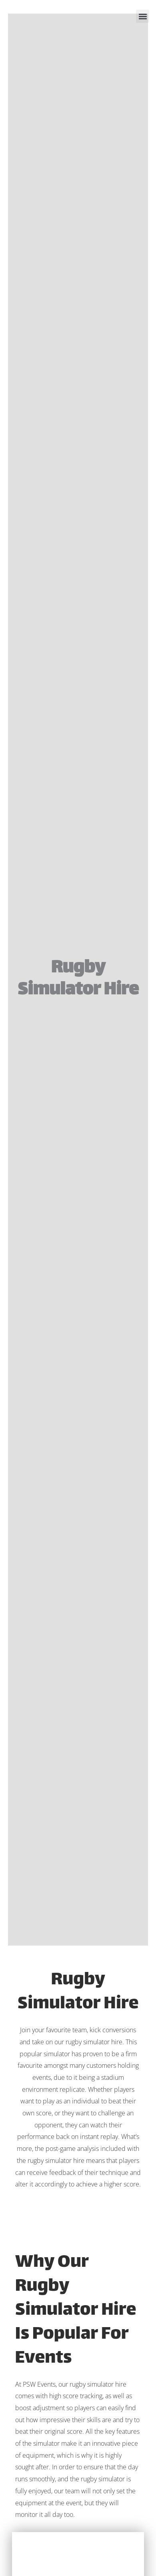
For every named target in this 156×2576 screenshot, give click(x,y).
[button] (142, 16)
